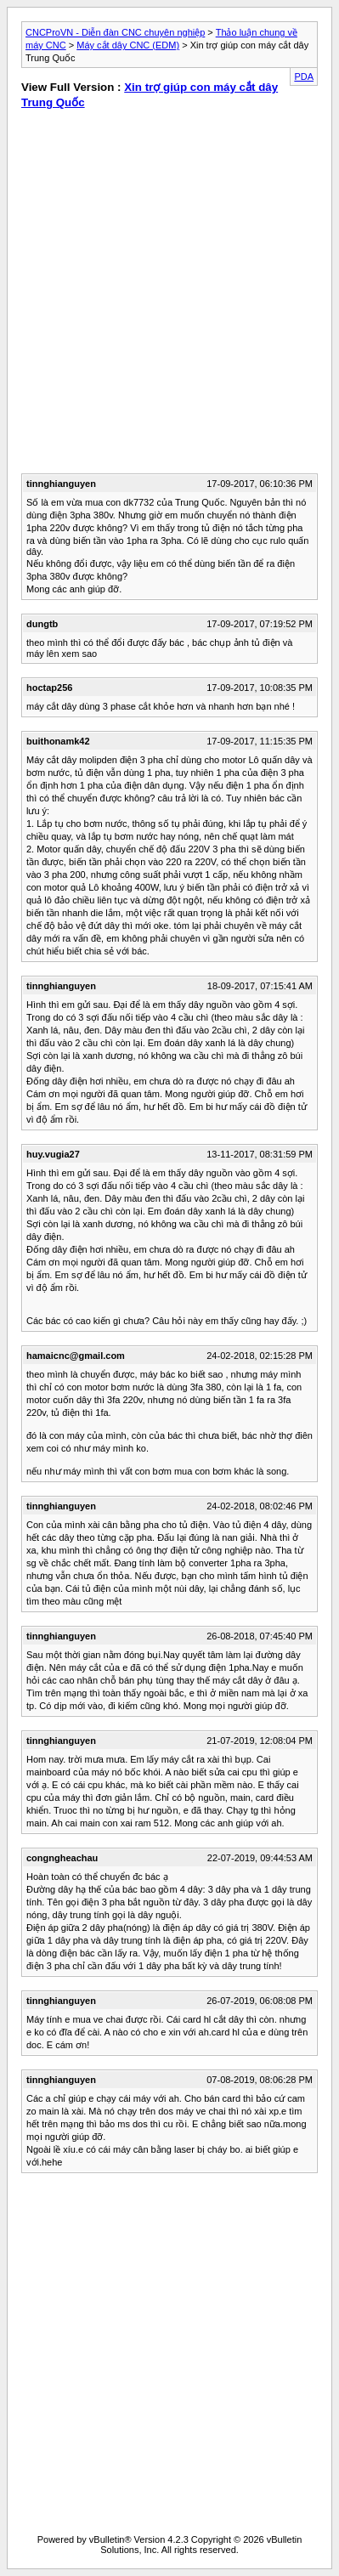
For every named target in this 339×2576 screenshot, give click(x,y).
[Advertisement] (251, 211)
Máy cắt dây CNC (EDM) (127, 45)
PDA (304, 76)
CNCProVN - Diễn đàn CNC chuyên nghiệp (115, 32)
